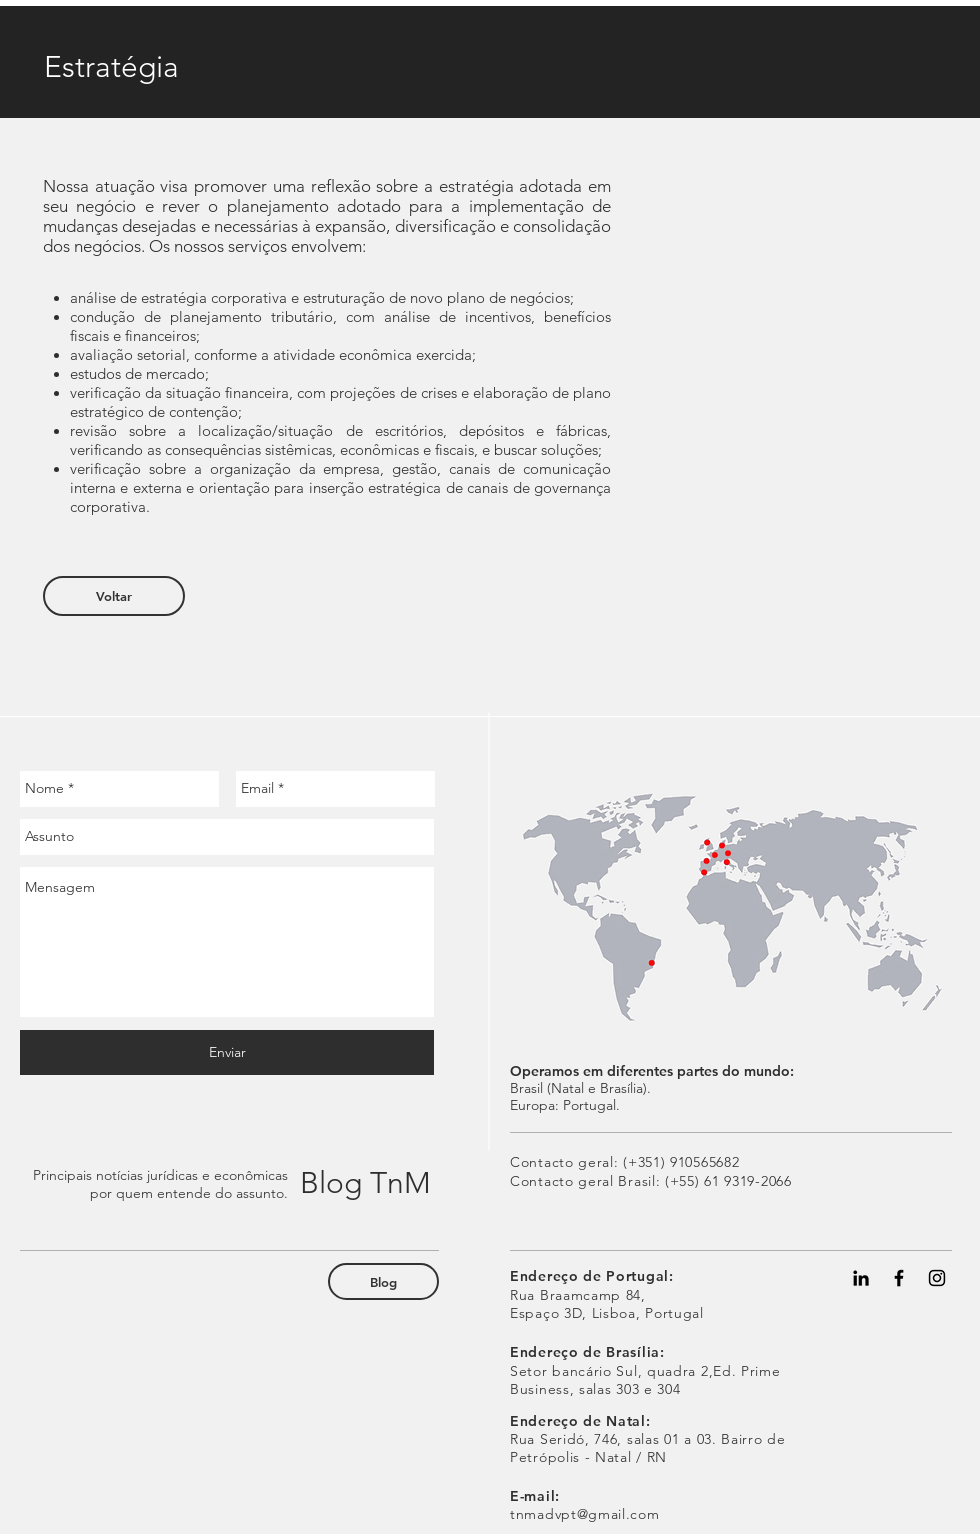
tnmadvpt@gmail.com (585, 1514)
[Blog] (383, 1281)
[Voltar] (114, 596)
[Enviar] (227, 1052)
